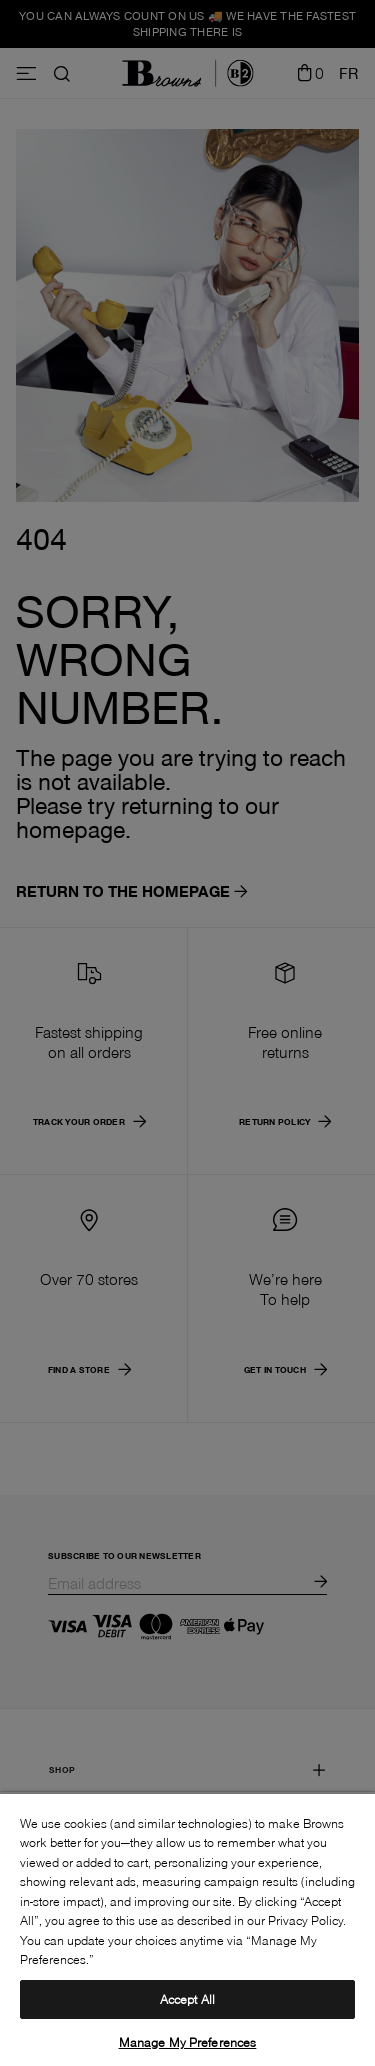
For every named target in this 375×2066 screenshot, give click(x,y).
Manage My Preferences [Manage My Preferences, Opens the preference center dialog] (188, 2042)
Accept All (187, 1999)
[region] (187, 1929)
